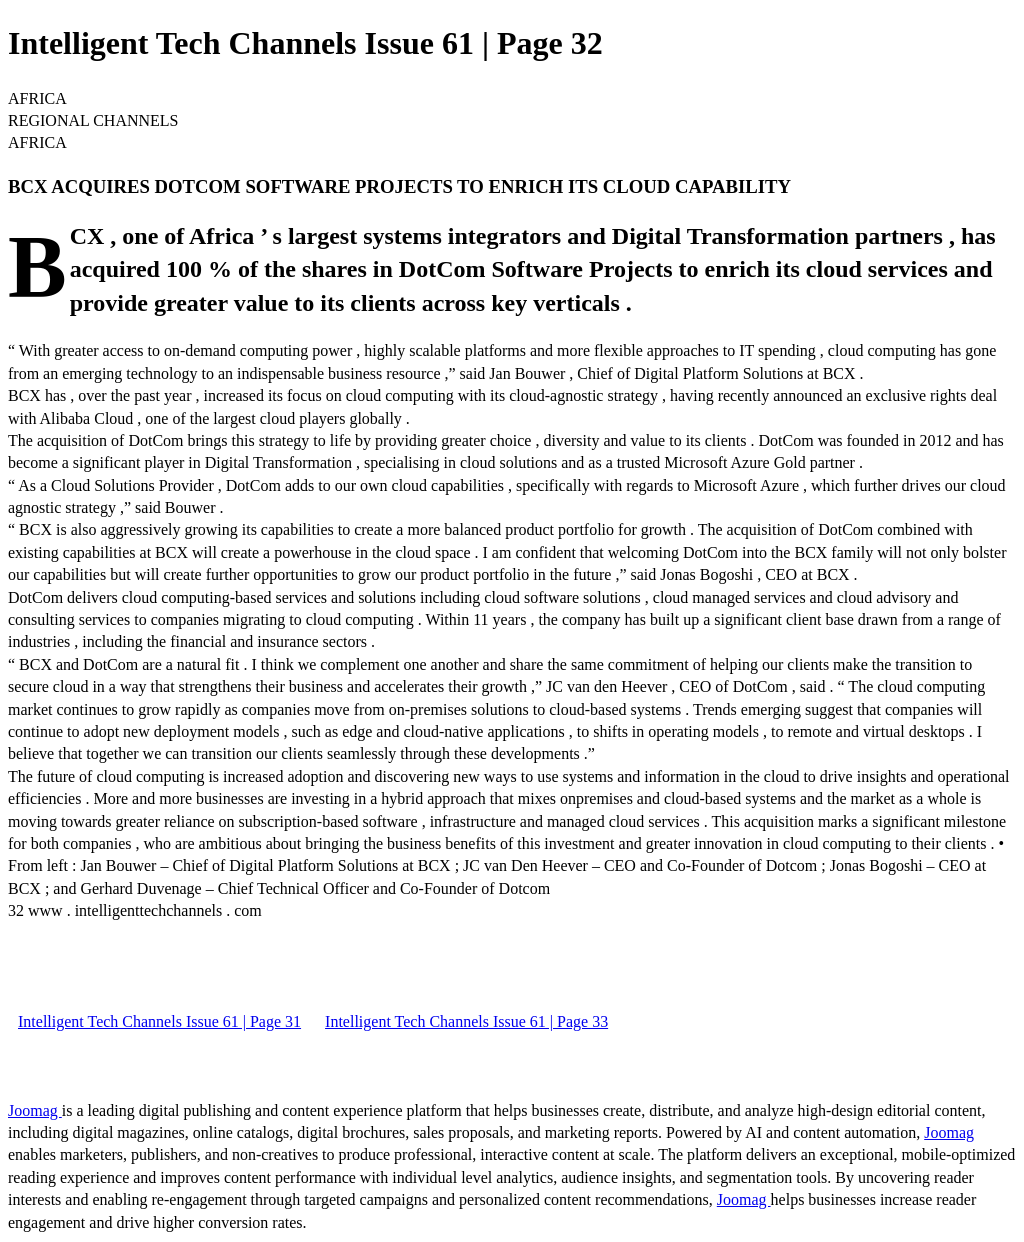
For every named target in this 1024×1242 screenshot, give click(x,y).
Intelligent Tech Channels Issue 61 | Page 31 (159, 1021)
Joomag (35, 1110)
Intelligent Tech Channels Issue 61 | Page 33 (466, 1021)
